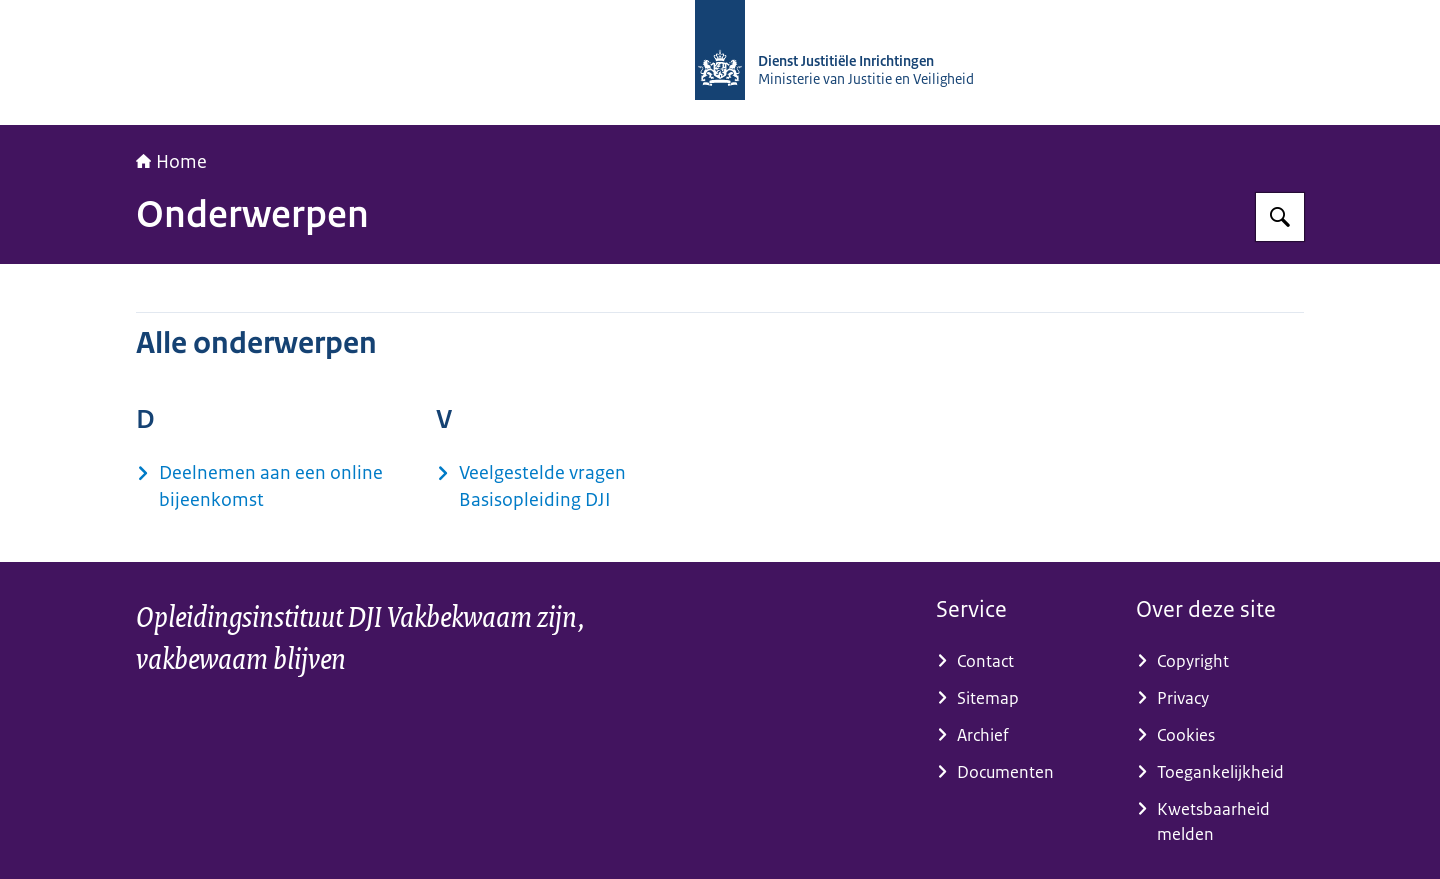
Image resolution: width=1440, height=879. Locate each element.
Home (171, 162)
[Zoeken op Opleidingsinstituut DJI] (1280, 217)
